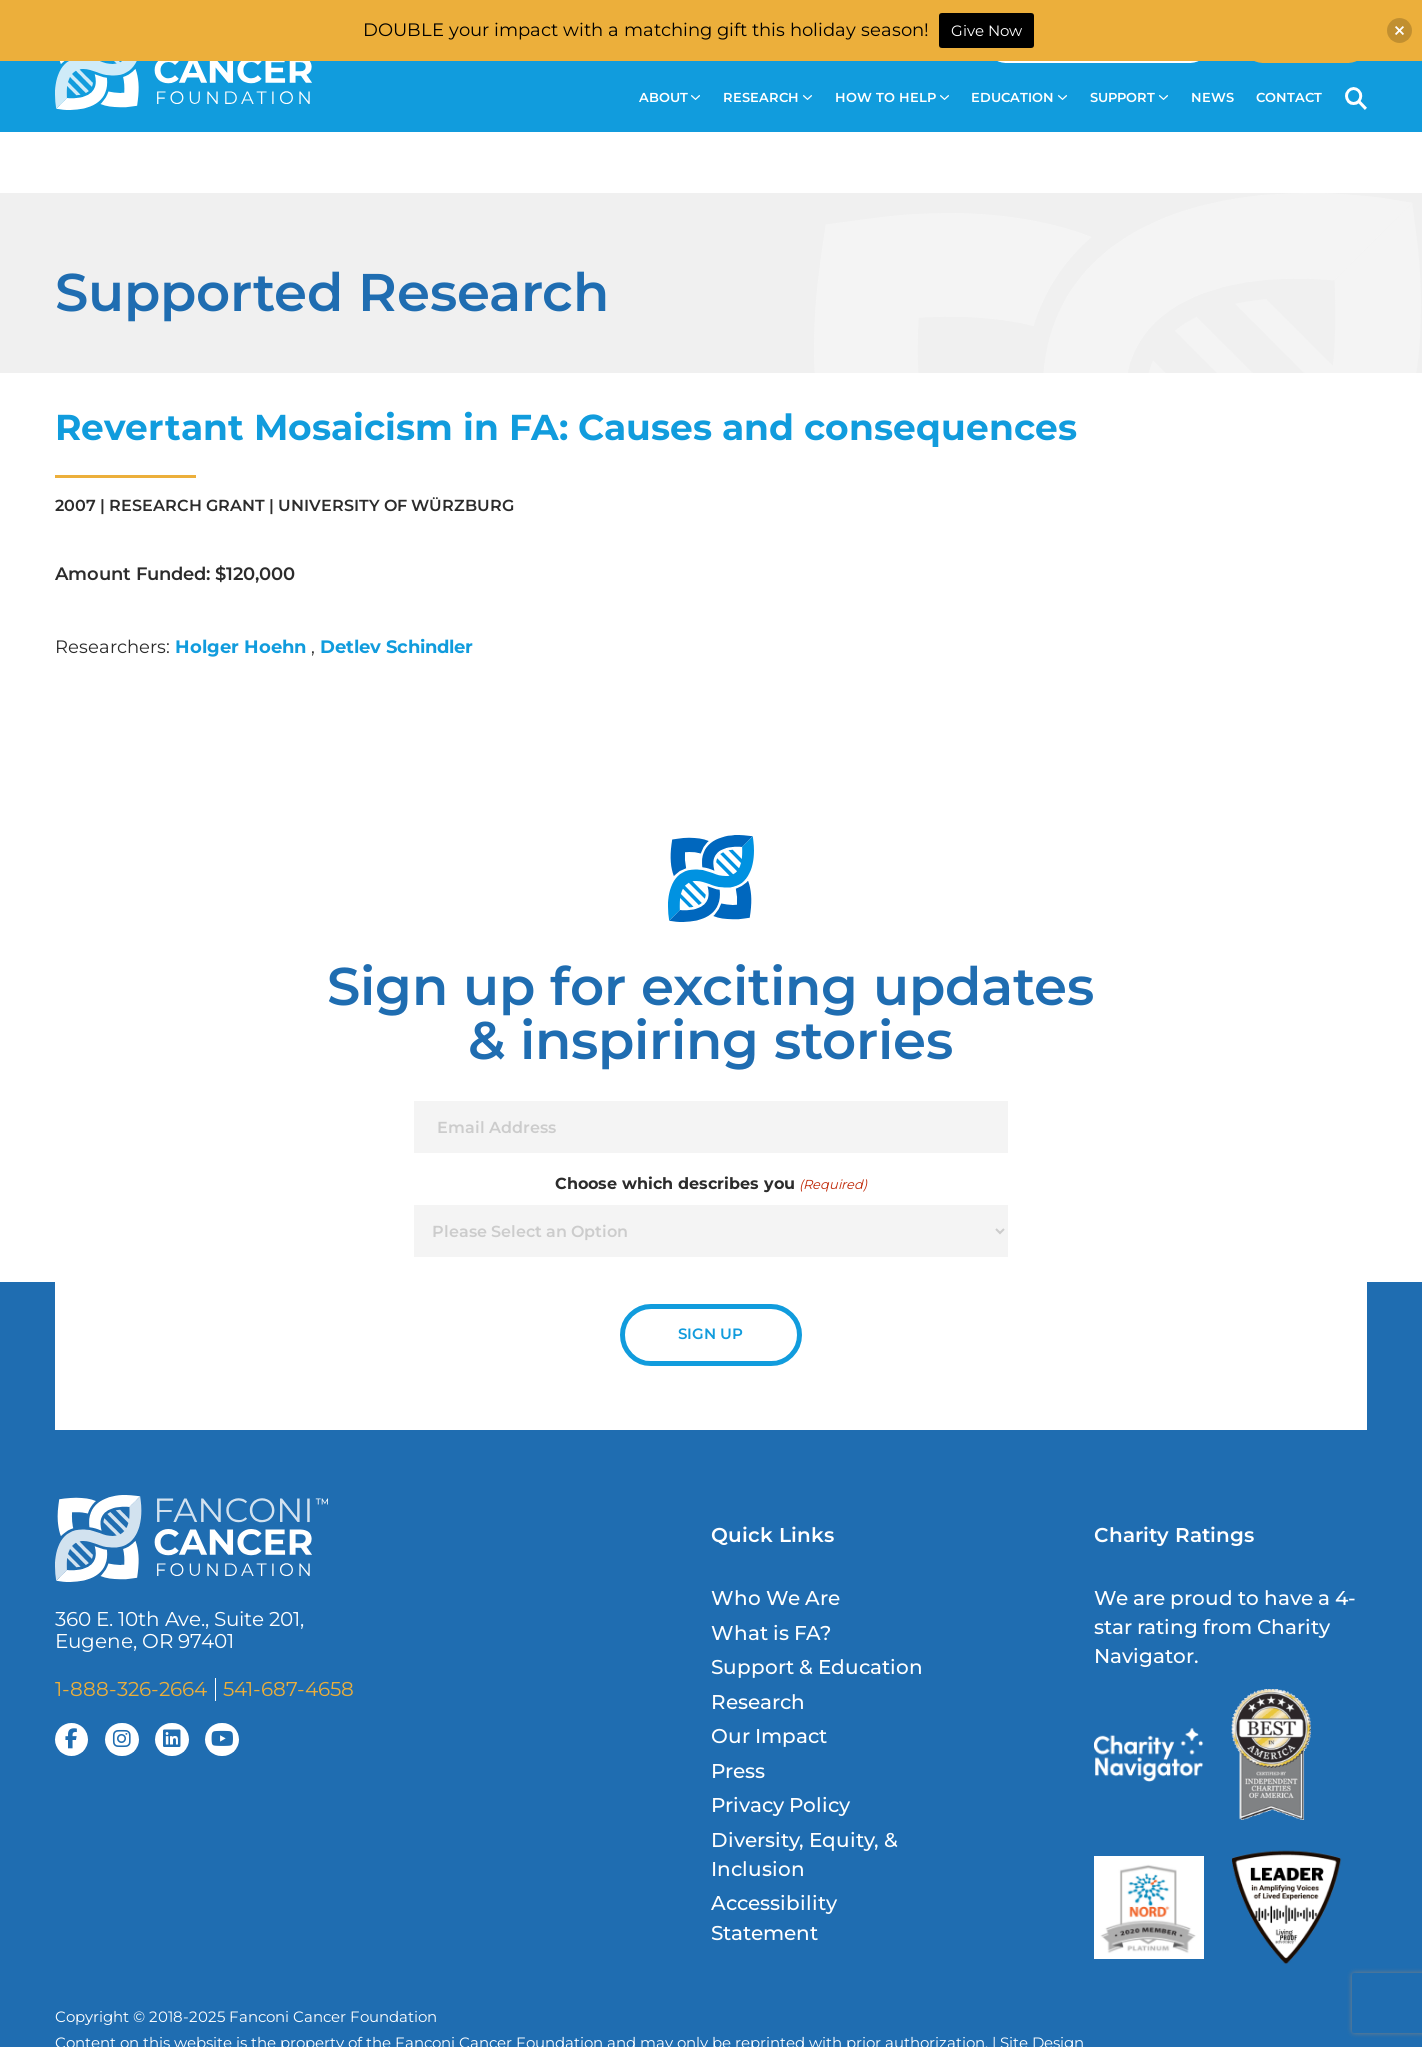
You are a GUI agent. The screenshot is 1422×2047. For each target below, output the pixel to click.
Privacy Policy (780, 1805)
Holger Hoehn (243, 646)
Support (1129, 97)
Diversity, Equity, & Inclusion (804, 1854)
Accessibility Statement (774, 1917)
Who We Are (775, 1598)
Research (767, 97)
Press (738, 1771)
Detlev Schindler (396, 646)
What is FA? (771, 1633)
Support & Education (817, 1667)
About (670, 97)
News (1212, 97)
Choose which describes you (710, 1184)
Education (1019, 97)
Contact (1289, 97)
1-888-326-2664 (131, 1689)
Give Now (986, 30)
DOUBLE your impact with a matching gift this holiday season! (646, 30)
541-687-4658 (288, 1689)
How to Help (892, 97)
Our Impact (769, 1736)
